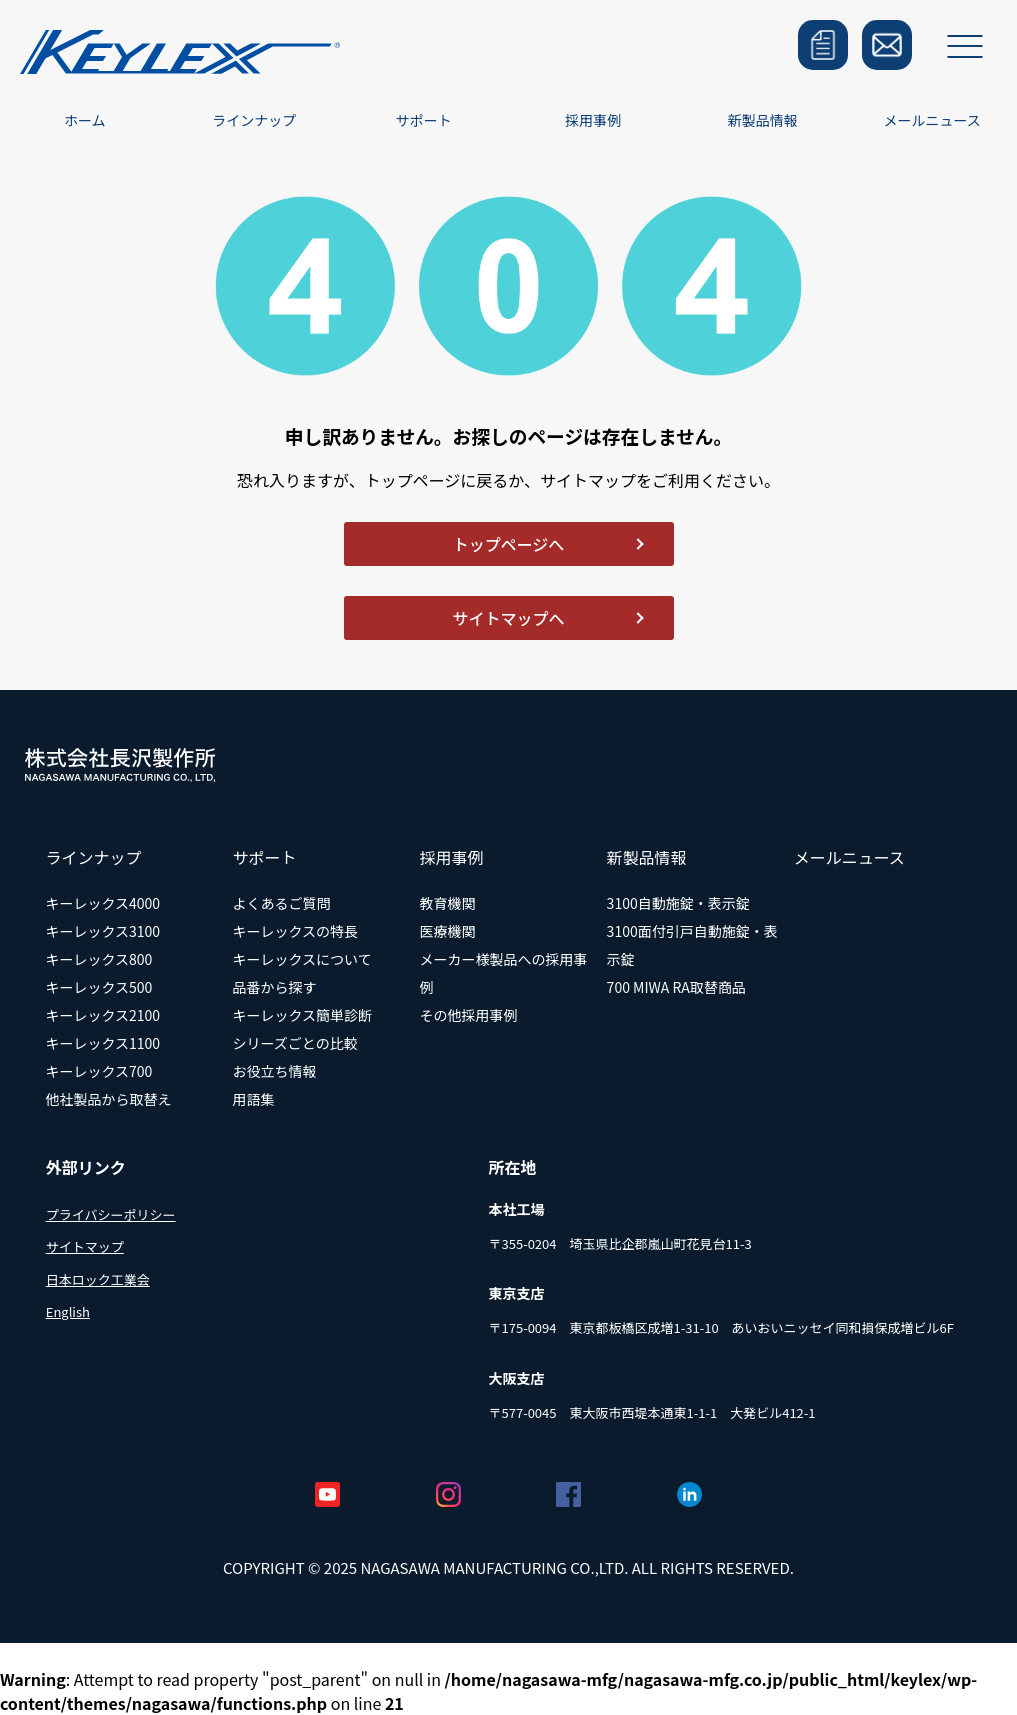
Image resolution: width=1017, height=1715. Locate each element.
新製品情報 (763, 120)
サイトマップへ (508, 618)
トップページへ (509, 544)
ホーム (85, 120)
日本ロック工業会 (98, 1279)
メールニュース (932, 120)
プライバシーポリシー (111, 1214)
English (68, 1311)
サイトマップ (85, 1246)
